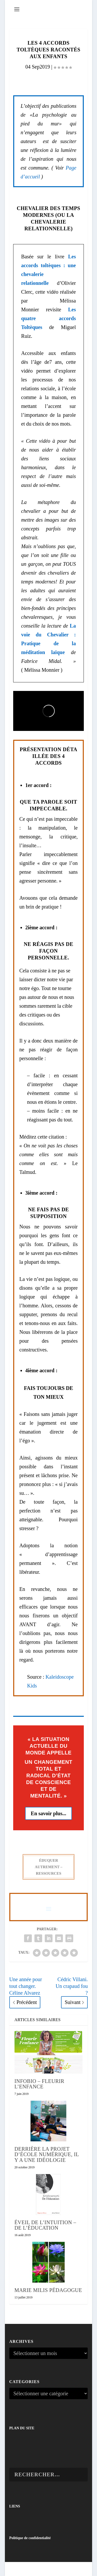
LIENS (14, 2506)
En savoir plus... (48, 1813)
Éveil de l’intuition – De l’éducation (45, 2225)
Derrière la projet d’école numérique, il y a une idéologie (46, 2154)
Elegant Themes (39, 2569)
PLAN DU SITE (21, 2428)
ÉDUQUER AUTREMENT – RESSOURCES (48, 1866)
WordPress (76, 2569)
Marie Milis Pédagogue (48, 2290)
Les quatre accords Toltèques (48, 318)
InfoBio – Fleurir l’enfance (39, 2083)
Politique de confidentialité (30, 2538)
